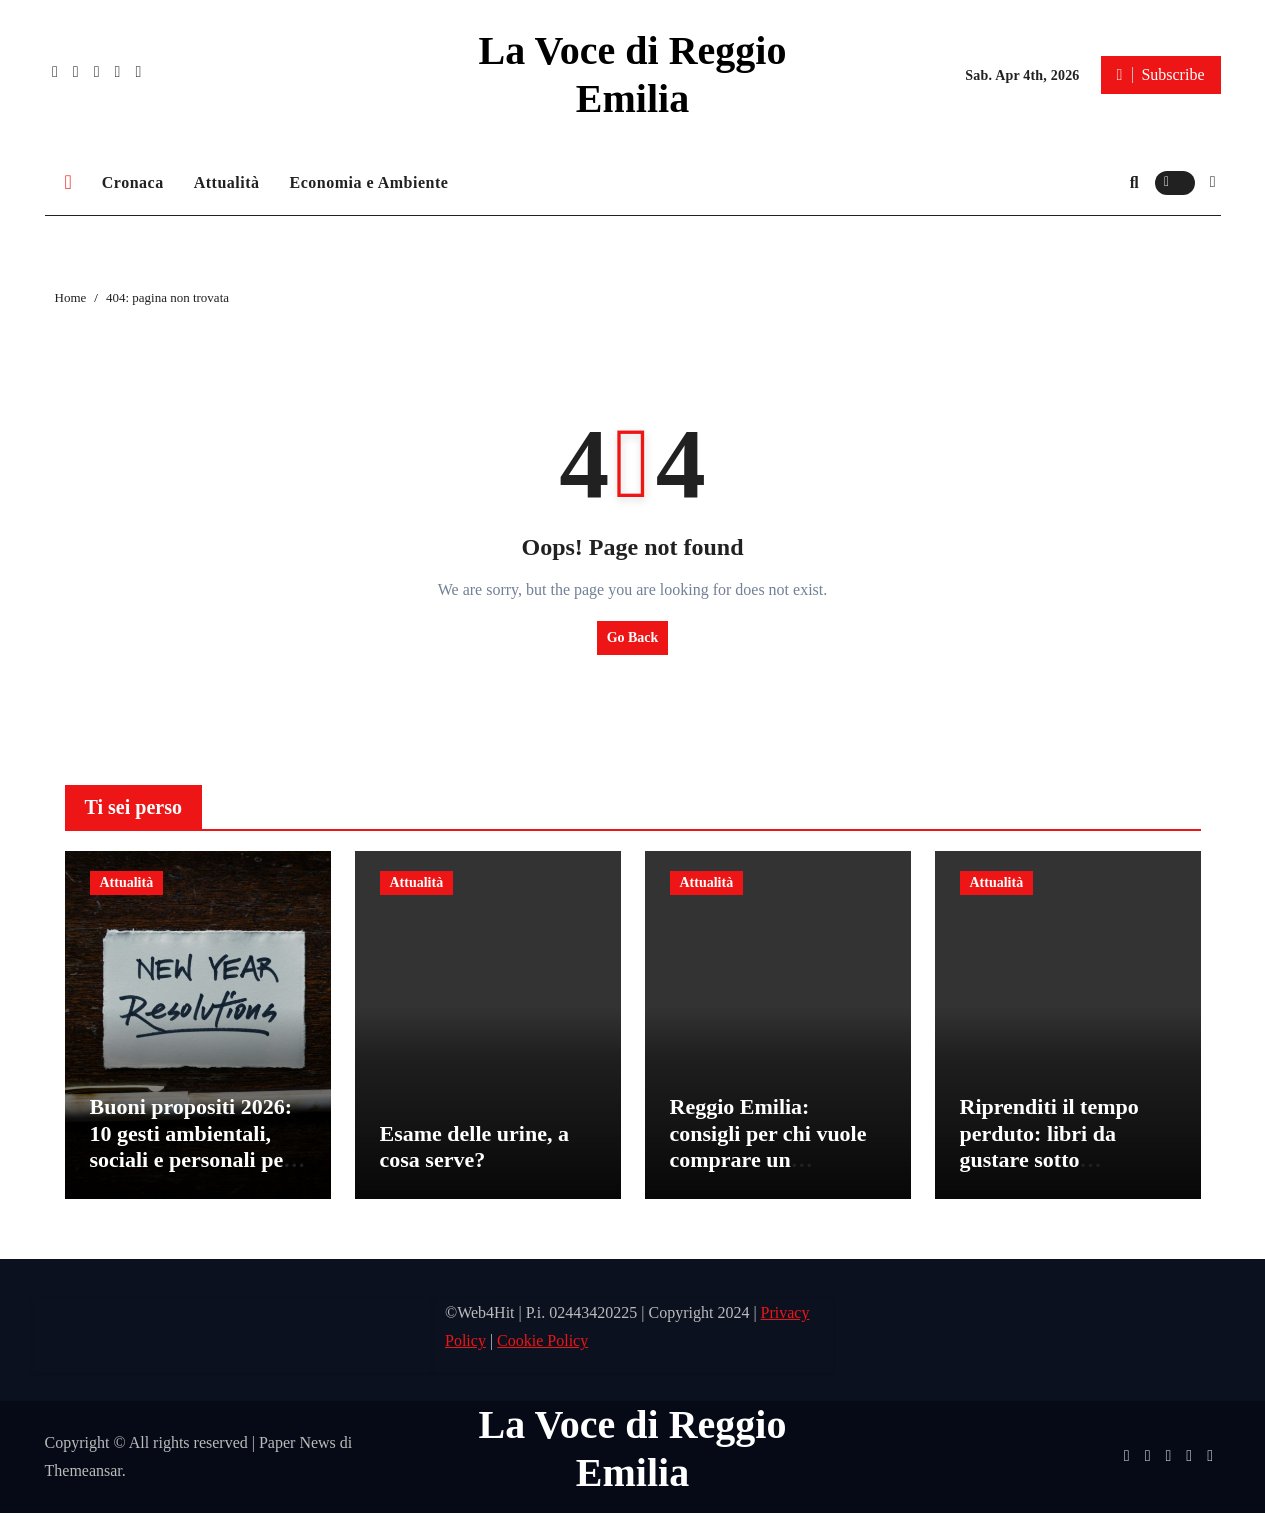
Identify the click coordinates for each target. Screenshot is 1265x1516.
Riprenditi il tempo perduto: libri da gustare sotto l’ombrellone (1049, 1149)
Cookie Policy (542, 1343)
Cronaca (133, 182)
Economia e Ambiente (369, 182)
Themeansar (83, 1473)
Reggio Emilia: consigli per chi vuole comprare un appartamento (768, 1149)
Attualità (227, 182)
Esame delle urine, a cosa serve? (474, 1149)
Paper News (297, 1445)
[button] (1213, 182)
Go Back (633, 637)
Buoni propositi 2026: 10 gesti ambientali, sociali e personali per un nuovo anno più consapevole (191, 1162)
